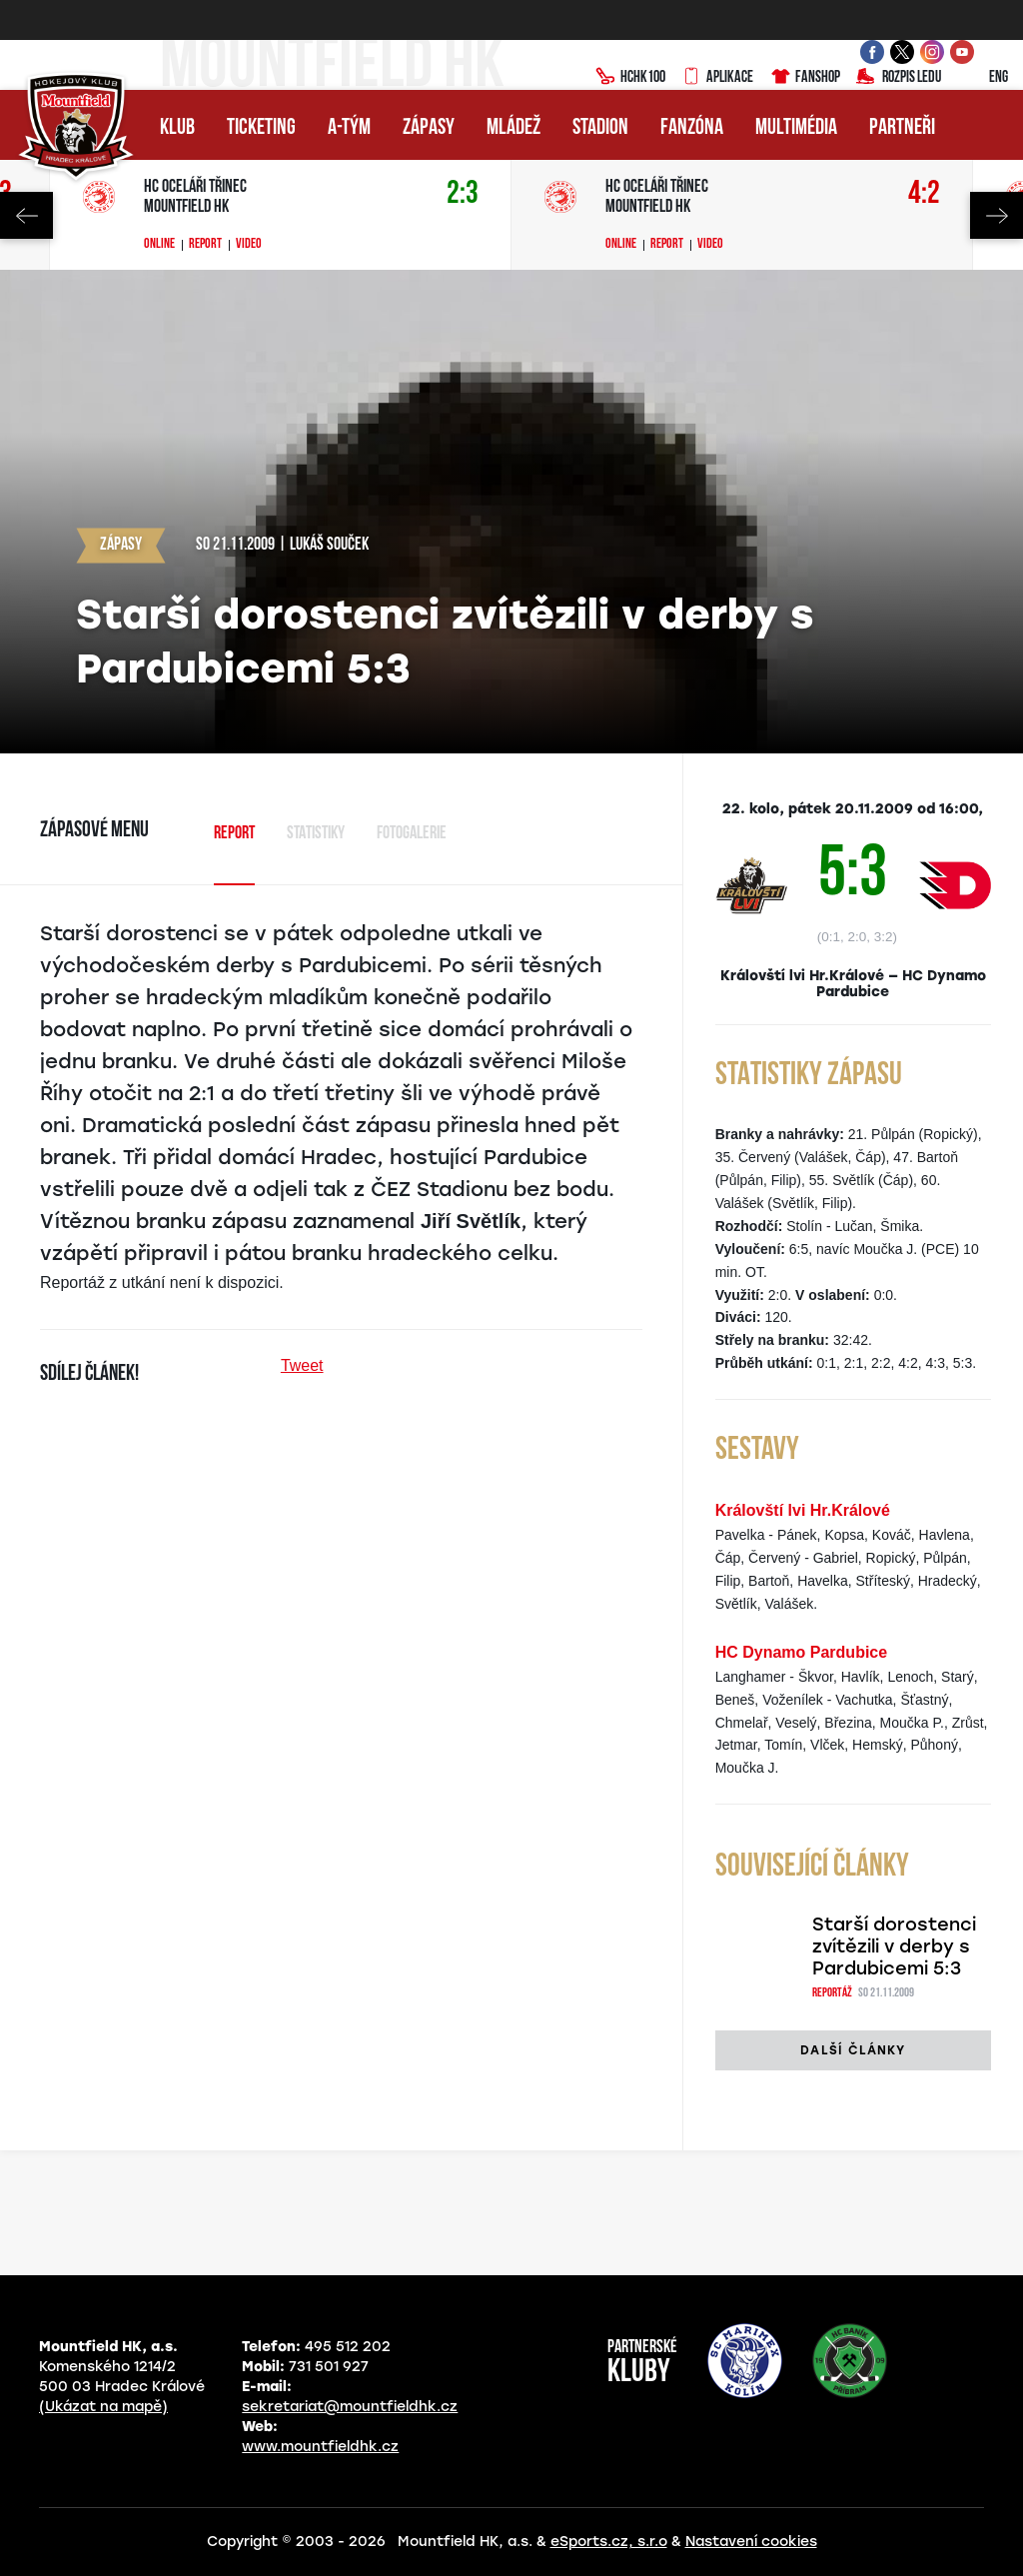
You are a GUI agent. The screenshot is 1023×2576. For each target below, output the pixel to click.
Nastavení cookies (751, 2541)
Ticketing (261, 128)
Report (205, 245)
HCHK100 (630, 78)
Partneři (902, 128)
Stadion (600, 128)
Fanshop (804, 78)
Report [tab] (234, 833)
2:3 (463, 194)
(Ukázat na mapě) (103, 2406)
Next (996, 215)
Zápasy (429, 128)
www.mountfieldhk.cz (320, 2446)
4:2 (924, 194)
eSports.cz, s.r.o (608, 2541)
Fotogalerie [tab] (412, 833)
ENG (982, 78)
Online (159, 245)
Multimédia (796, 128)
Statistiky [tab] (316, 833)
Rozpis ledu (898, 78)
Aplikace (717, 78)
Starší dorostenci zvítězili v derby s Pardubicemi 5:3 (894, 1946)
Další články (852, 2050)
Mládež (513, 128)
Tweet (302, 1365)
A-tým (349, 128)
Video (249, 245)
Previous (26, 215)
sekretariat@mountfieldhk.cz (350, 2406)
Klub (177, 128)
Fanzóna (691, 128)
